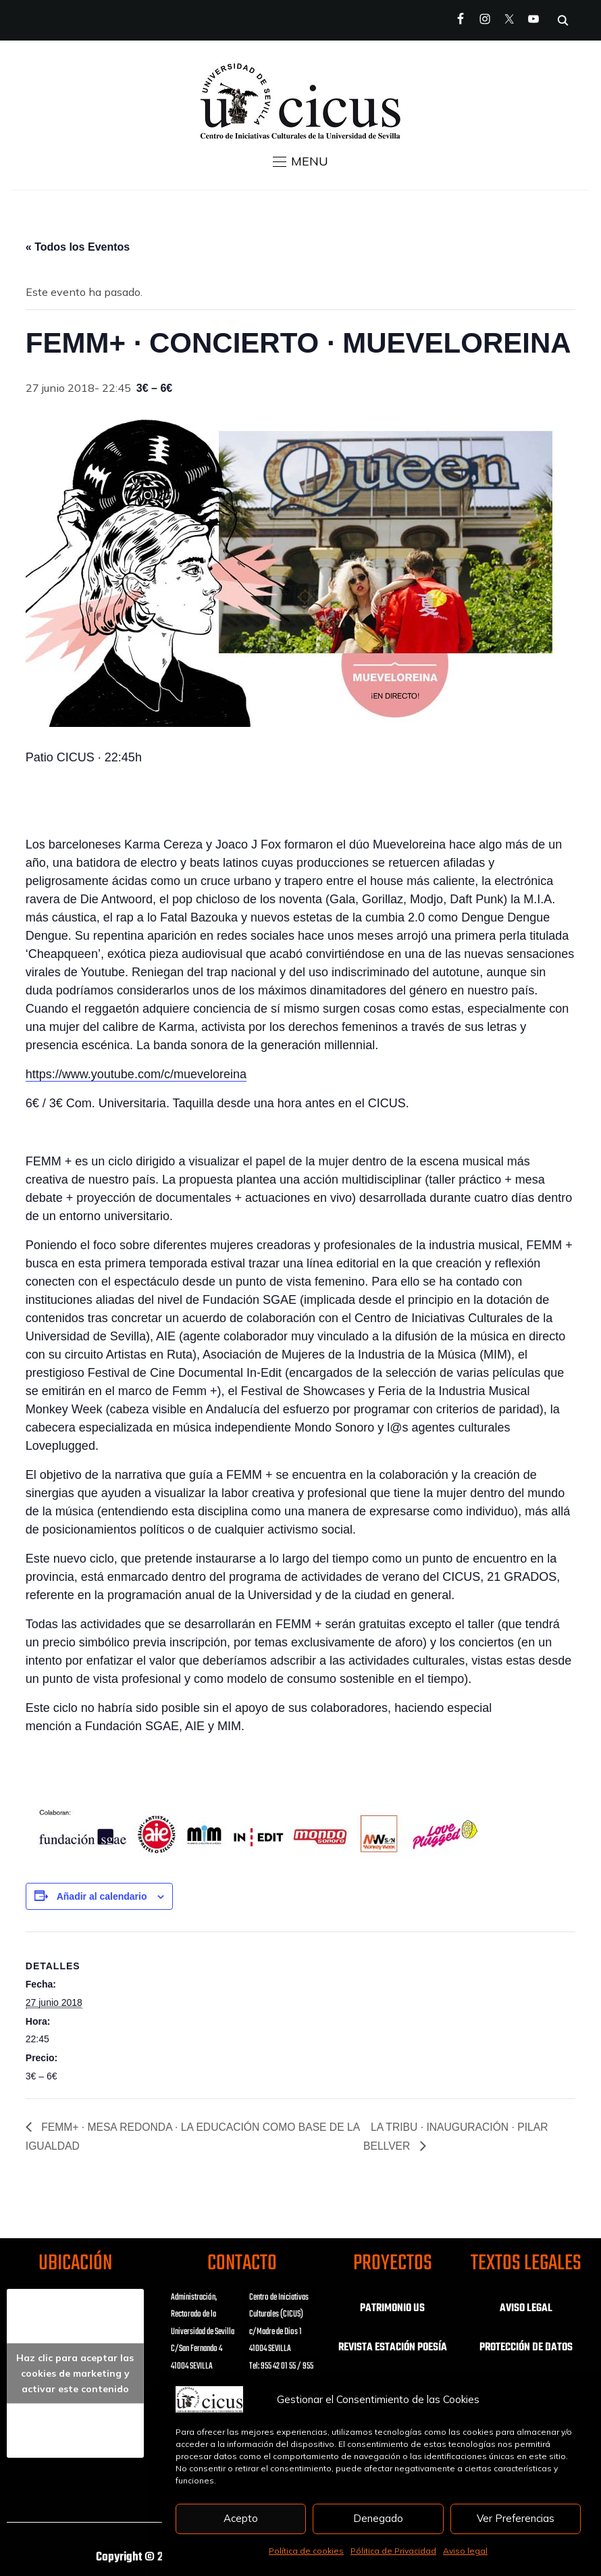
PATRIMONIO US (392, 2308)
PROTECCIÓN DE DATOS (526, 2347)
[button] (300, 161)
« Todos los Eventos (78, 247)
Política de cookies (306, 2551)
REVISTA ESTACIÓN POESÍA (392, 2347)
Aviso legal (465, 2551)
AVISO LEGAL (526, 2308)
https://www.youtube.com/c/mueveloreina (136, 1074)
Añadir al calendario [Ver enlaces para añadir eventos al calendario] (102, 1896)
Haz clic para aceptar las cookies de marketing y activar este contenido (75, 2373)
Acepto (241, 2518)
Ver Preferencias (515, 2518)
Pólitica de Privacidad (393, 2551)
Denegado (378, 2518)
